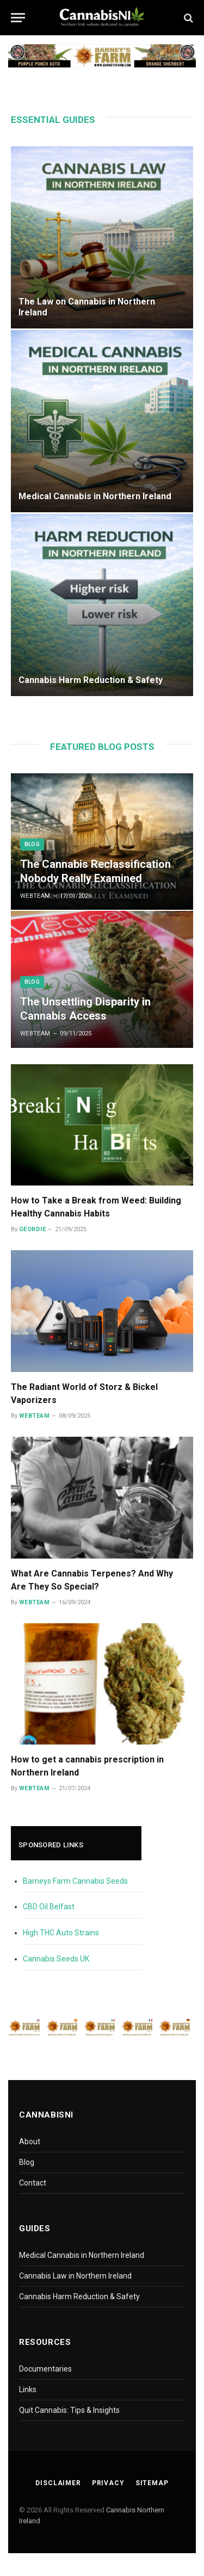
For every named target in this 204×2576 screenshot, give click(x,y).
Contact (32, 2182)
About (29, 2141)
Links (27, 2389)
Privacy (108, 2483)
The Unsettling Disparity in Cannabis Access (85, 1008)
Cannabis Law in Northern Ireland (75, 2275)
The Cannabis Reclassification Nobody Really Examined (95, 871)
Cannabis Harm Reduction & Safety (90, 680)
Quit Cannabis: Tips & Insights (69, 2410)
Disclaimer (58, 2483)
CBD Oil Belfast (49, 1906)
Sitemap (152, 2483)
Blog (26, 2162)
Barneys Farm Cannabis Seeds (75, 1881)
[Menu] (18, 17)
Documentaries (45, 2368)
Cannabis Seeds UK (56, 1958)
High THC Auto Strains (61, 1932)
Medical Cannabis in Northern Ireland (94, 496)
